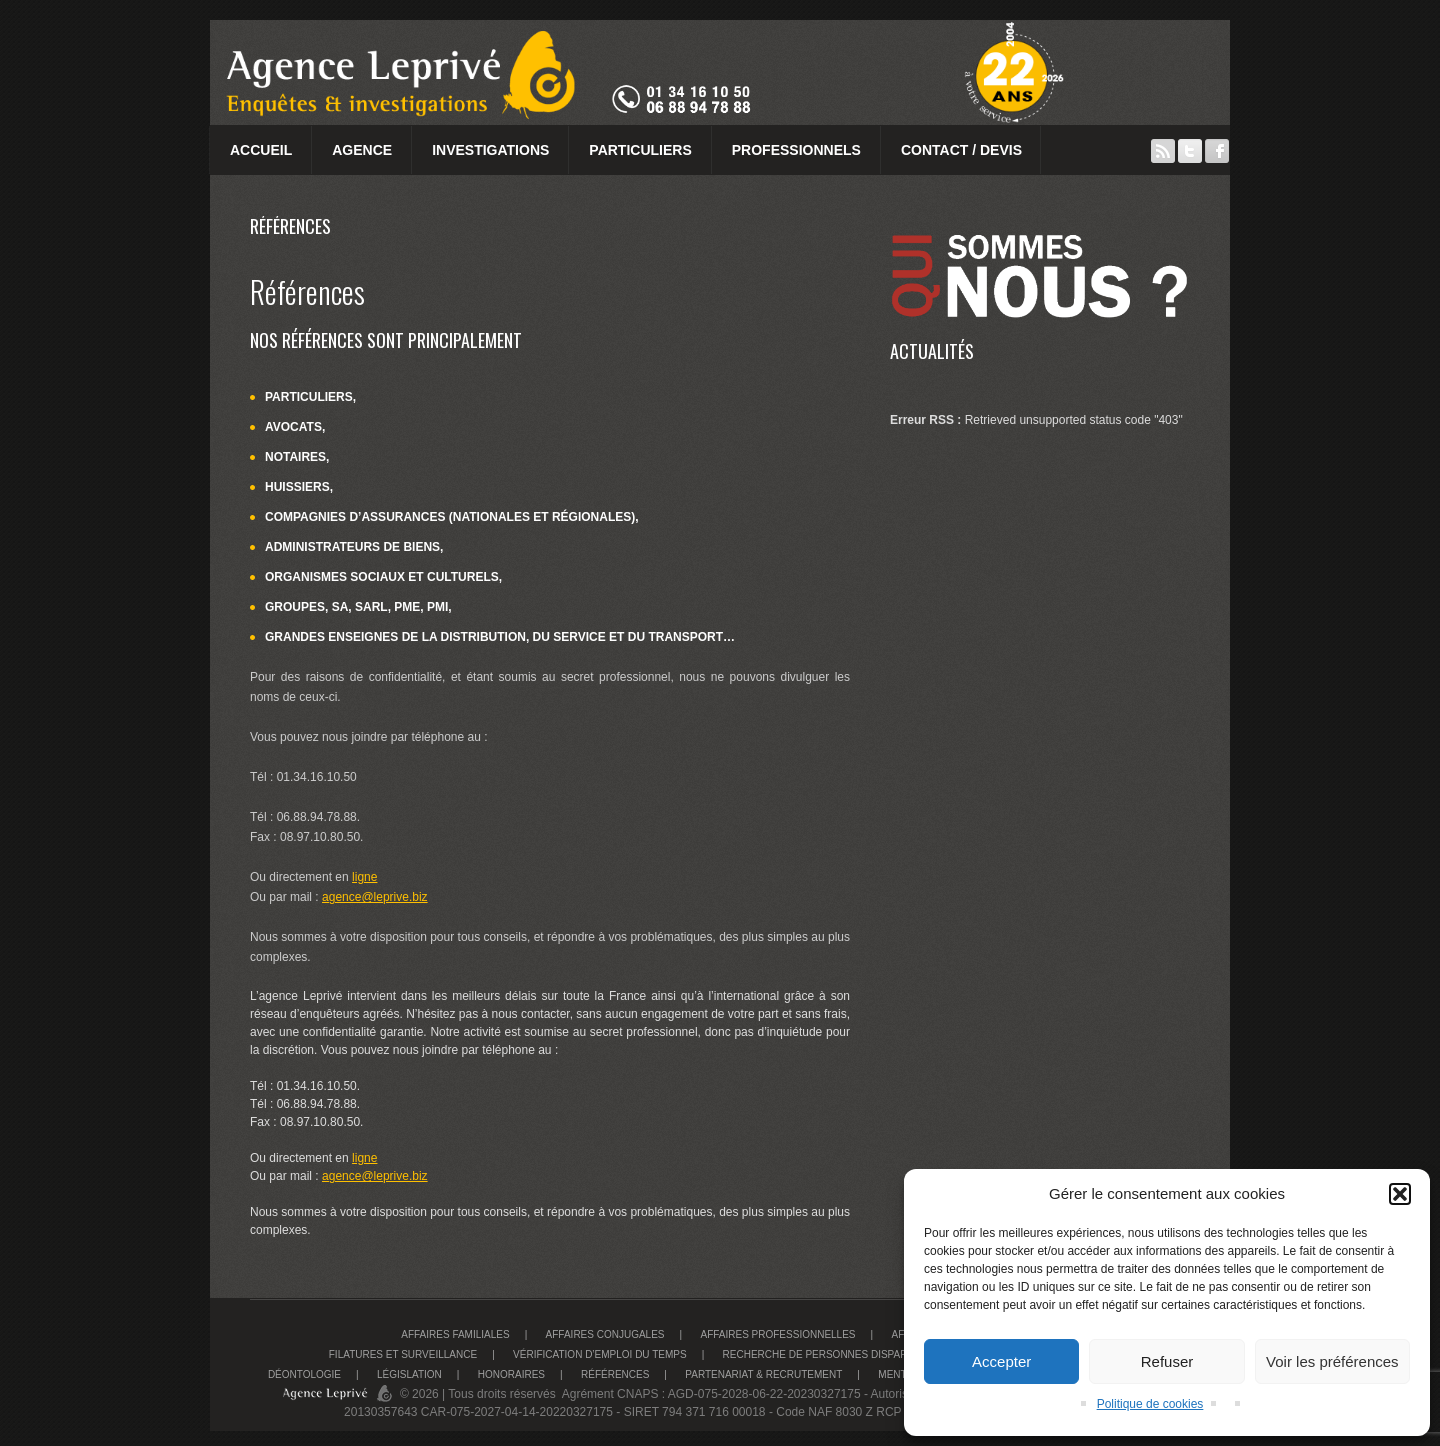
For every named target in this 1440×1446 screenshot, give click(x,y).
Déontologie (304, 1374)
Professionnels (796, 150)
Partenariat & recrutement (763, 1374)
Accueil (261, 150)
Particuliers (640, 150)
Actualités (932, 351)
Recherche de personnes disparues (825, 1354)
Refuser (1167, 1361)
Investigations (490, 150)
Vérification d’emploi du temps (600, 1354)
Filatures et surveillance (403, 1354)
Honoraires (511, 1374)
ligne (364, 877)
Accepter (1001, 1361)
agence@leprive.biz (375, 897)
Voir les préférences (1332, 1361)
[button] (1400, 1194)
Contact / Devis (961, 150)
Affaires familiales (455, 1334)
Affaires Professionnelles (777, 1334)
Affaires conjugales (605, 1334)
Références (615, 1374)
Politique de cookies (1150, 1404)
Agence (362, 150)
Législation (409, 1374)
